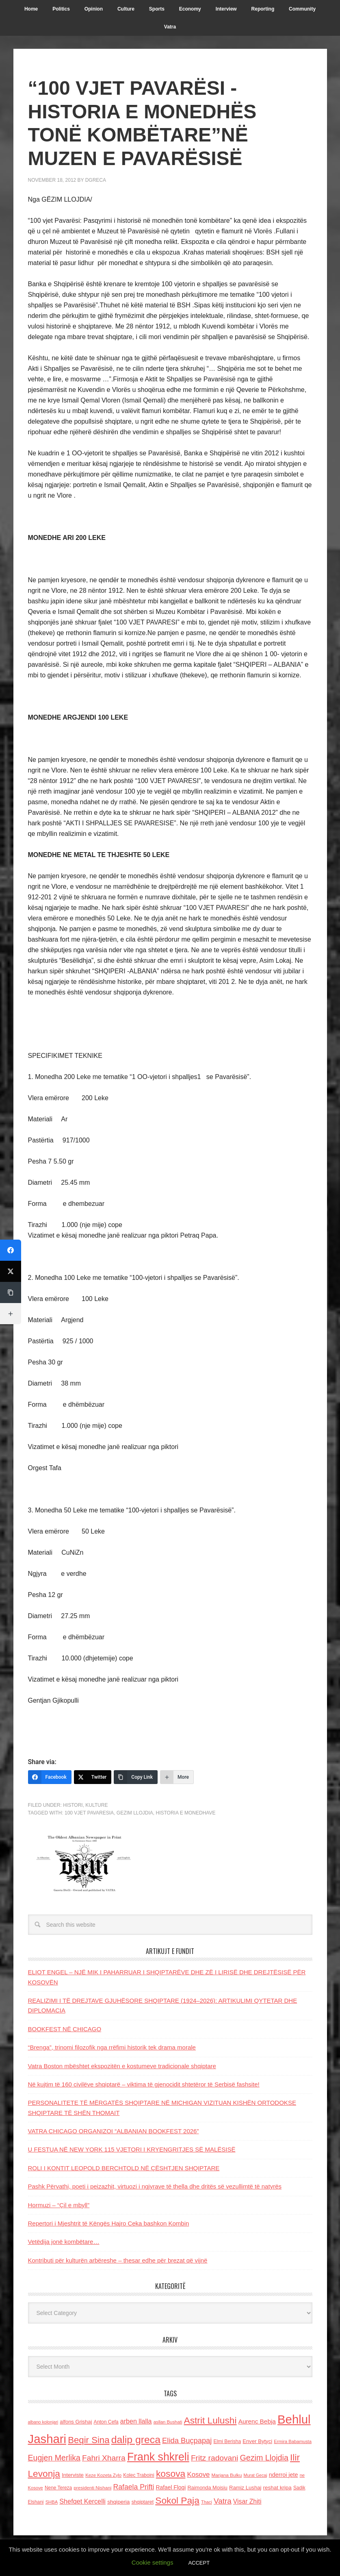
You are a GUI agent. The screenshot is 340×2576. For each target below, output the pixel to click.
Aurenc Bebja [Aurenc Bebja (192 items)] (257, 2421)
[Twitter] (93, 1777)
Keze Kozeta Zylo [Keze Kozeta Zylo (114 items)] (103, 2475)
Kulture (96, 1805)
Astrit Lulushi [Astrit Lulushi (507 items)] (210, 2420)
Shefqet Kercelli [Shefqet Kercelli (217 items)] (82, 2501)
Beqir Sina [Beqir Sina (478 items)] (88, 2440)
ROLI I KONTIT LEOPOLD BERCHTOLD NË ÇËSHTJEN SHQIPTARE (124, 2168)
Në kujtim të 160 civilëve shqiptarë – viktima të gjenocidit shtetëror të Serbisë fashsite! (144, 2084)
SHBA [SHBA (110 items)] (51, 2502)
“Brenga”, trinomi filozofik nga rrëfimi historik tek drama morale (112, 2047)
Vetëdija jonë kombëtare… (64, 2241)
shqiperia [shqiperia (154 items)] (118, 2502)
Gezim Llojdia (135, 1813)
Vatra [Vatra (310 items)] (223, 2501)
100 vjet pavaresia (89, 1813)
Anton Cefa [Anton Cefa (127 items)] (106, 2422)
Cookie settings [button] (152, 2562)
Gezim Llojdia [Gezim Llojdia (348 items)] (264, 2457)
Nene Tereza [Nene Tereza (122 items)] (58, 2488)
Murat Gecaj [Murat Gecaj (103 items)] (255, 2475)
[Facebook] (49, 1777)
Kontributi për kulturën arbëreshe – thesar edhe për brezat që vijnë (118, 2260)
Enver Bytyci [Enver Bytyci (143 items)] (257, 2441)
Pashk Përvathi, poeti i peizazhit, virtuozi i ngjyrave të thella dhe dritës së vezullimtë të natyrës (155, 2186)
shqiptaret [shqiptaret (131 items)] (143, 2502)
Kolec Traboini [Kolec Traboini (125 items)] (138, 2475)
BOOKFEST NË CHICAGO (65, 2029)
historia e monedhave (186, 1813)
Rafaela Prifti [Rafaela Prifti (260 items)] (133, 2487)
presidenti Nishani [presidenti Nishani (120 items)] (92, 2487)
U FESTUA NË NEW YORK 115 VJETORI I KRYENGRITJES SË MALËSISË (132, 2149)
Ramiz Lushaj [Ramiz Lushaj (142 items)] (245, 2488)
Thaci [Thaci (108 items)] (206, 2502)
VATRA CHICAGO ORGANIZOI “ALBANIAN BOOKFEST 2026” (113, 2131)
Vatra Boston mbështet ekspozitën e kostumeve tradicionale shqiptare (122, 2066)
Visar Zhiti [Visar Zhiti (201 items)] (247, 2501)
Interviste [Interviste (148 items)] (73, 2475)
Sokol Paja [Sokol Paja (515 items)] (177, 2500)
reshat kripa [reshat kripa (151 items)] (277, 2488)
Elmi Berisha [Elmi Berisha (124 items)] (227, 2441)
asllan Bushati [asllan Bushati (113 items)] (168, 2421)
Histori (72, 1805)
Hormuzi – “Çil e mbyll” (59, 2205)
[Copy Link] (136, 1777)
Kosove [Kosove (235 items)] (198, 2474)
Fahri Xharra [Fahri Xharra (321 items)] (104, 2458)
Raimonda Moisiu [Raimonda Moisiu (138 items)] (207, 2488)
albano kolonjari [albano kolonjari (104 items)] (43, 2421)
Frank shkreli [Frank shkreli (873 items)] (158, 2457)
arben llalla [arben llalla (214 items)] (136, 2421)
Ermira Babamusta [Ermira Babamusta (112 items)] (293, 2441)
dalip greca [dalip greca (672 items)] (135, 2439)
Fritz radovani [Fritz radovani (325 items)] (214, 2458)
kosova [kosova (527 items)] (170, 2473)
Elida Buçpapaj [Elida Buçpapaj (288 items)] (187, 2440)
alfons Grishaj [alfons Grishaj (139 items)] (76, 2422)
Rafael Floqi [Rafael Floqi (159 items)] (171, 2488)
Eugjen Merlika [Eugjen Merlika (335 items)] (54, 2457)
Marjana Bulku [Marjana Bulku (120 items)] (227, 2475)
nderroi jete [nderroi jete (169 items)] (283, 2475)
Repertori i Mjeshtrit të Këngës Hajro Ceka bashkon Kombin (108, 2223)
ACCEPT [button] (199, 2563)
